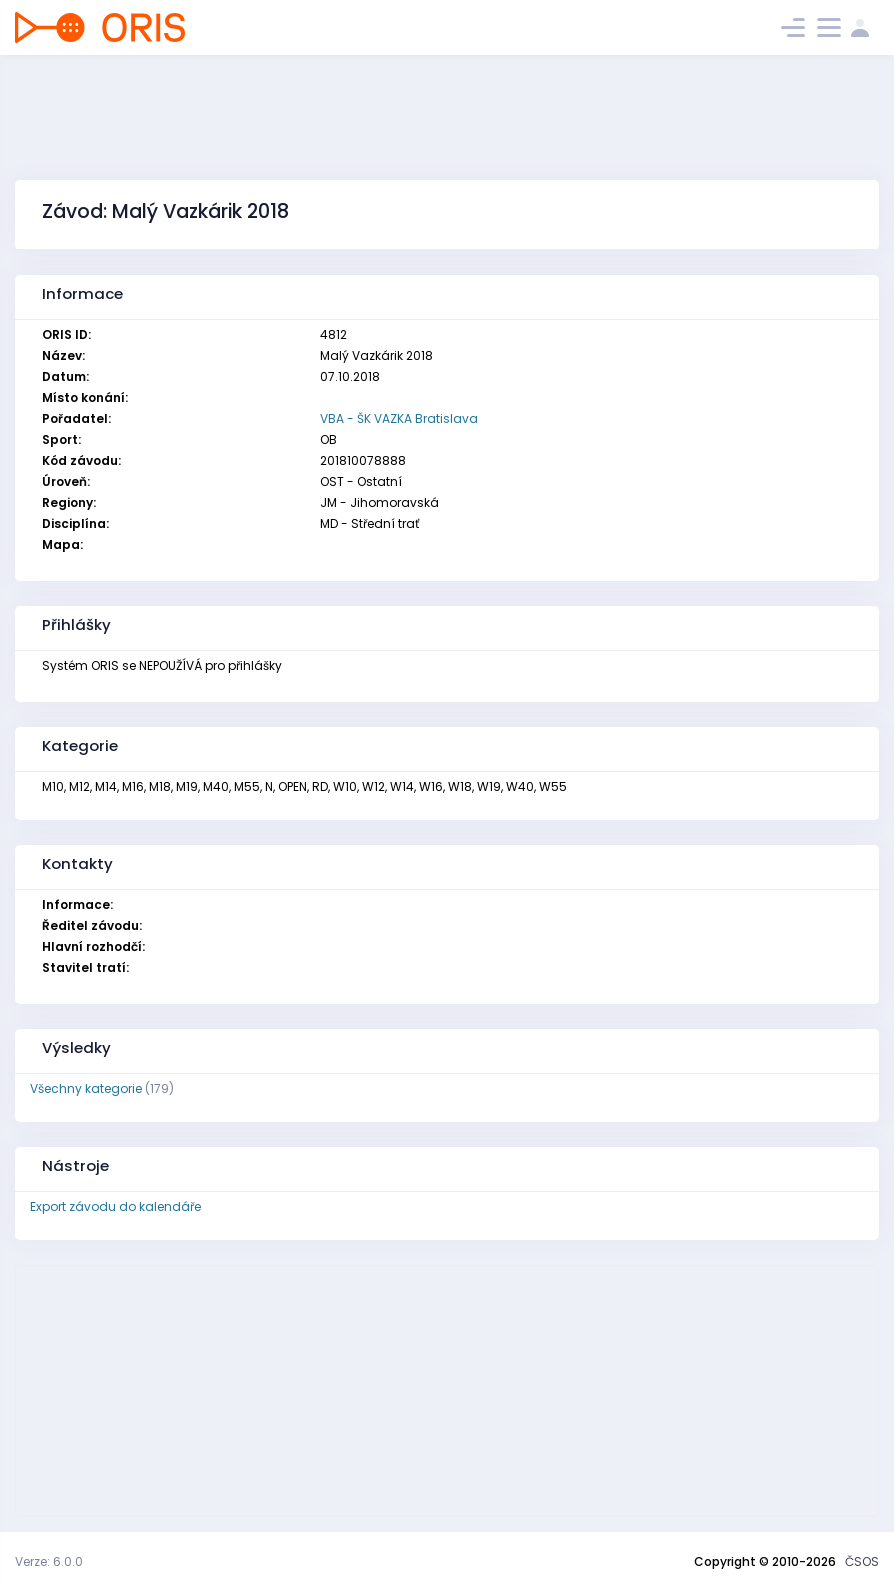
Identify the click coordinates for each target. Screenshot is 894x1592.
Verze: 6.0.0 (49, 1561)
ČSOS (862, 1561)
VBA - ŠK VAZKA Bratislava (399, 418)
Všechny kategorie (86, 1088)
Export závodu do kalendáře (115, 1206)
